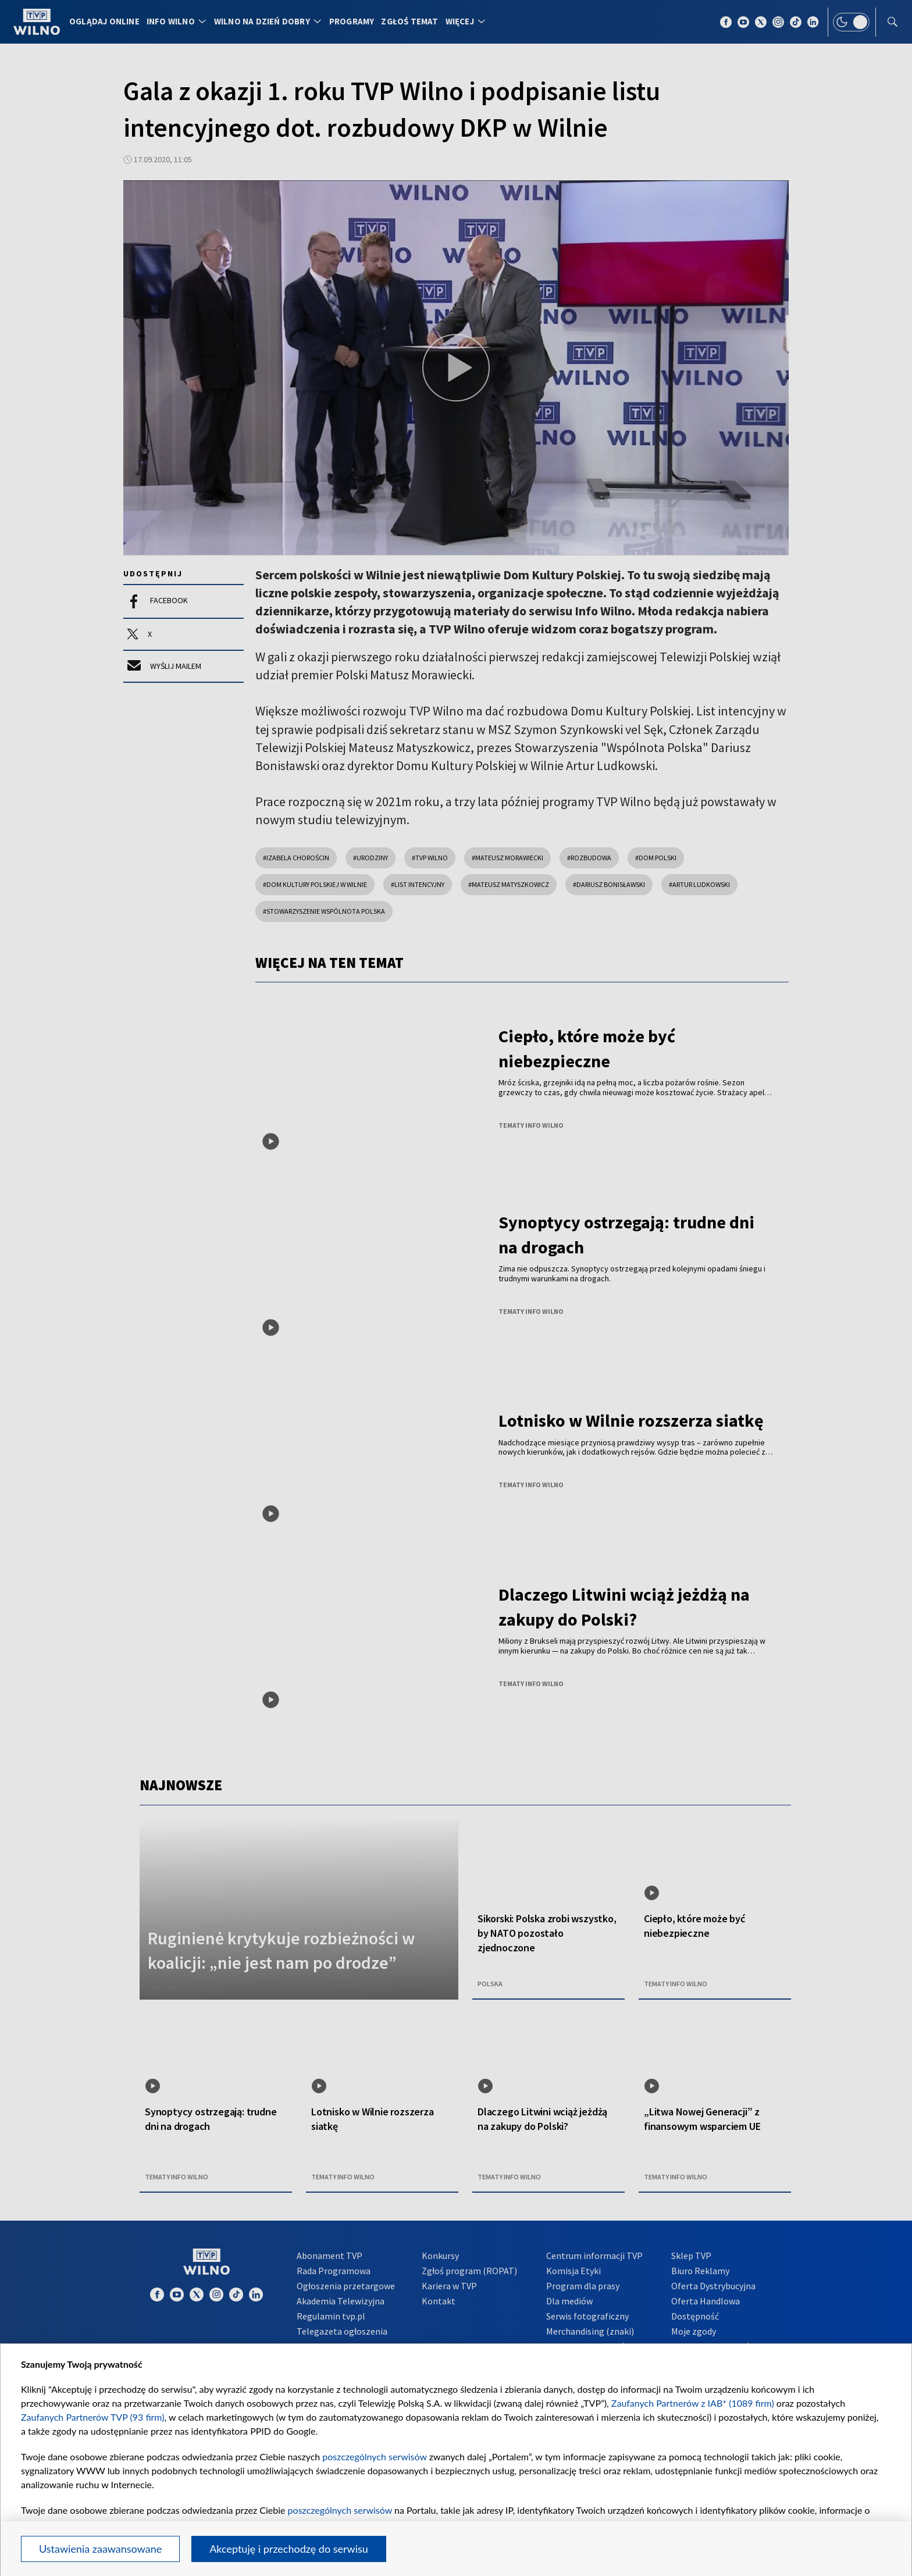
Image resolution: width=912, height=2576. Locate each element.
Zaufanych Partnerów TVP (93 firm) (93, 2416)
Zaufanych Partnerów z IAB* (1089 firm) (692, 2402)
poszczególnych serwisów (374, 2456)
